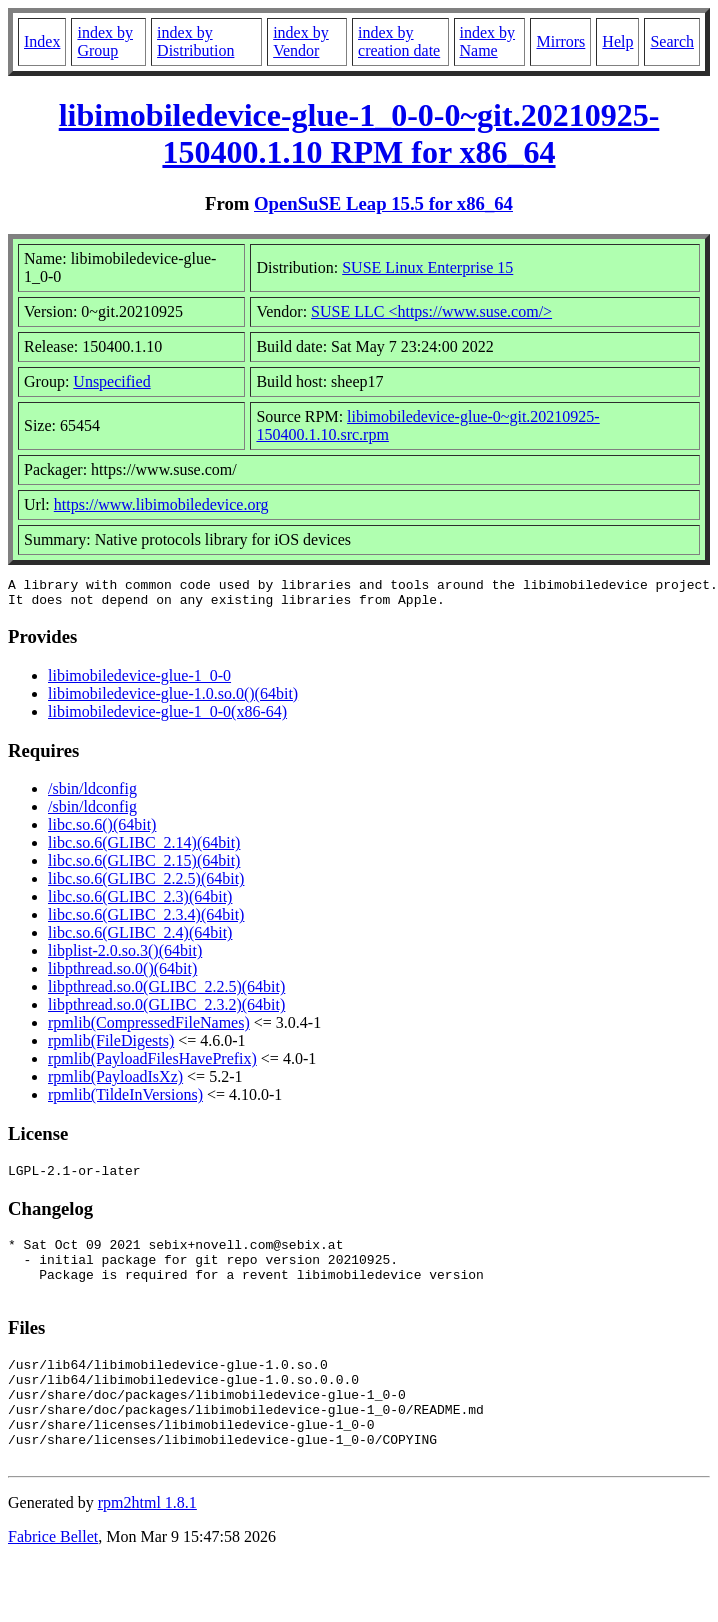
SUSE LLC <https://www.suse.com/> (431, 311)
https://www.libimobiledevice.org (161, 504)
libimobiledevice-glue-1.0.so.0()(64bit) (173, 699)
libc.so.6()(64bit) (102, 830)
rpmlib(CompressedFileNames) (149, 1028)
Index (42, 41)
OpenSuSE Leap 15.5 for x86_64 (383, 203)
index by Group (105, 41)
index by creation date (399, 41)
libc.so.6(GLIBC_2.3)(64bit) (140, 902)
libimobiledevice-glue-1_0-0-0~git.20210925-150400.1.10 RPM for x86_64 (359, 133)
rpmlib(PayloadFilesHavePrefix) (152, 1064)
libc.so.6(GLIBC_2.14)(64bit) (144, 848)
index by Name (488, 41)
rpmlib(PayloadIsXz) (115, 1082)
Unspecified (111, 381)
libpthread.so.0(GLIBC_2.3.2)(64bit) (166, 1010)
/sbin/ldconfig (92, 794)
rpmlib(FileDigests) (111, 1046)
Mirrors (560, 41)
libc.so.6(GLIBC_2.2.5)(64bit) (146, 884)
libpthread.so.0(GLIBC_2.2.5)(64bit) (166, 992)
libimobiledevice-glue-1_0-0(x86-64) (167, 717)
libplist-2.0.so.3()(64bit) (125, 956)
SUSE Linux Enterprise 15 (427, 267)
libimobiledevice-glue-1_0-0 (139, 681)
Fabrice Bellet (53, 1578)
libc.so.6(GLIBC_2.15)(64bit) (144, 866)
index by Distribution (195, 41)
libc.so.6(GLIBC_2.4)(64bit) (140, 938)
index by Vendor (301, 41)
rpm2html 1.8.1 (147, 1544)
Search (672, 41)
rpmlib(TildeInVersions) (125, 1100)
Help (617, 41)
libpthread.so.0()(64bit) (122, 974)
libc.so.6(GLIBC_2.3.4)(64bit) (146, 920)
